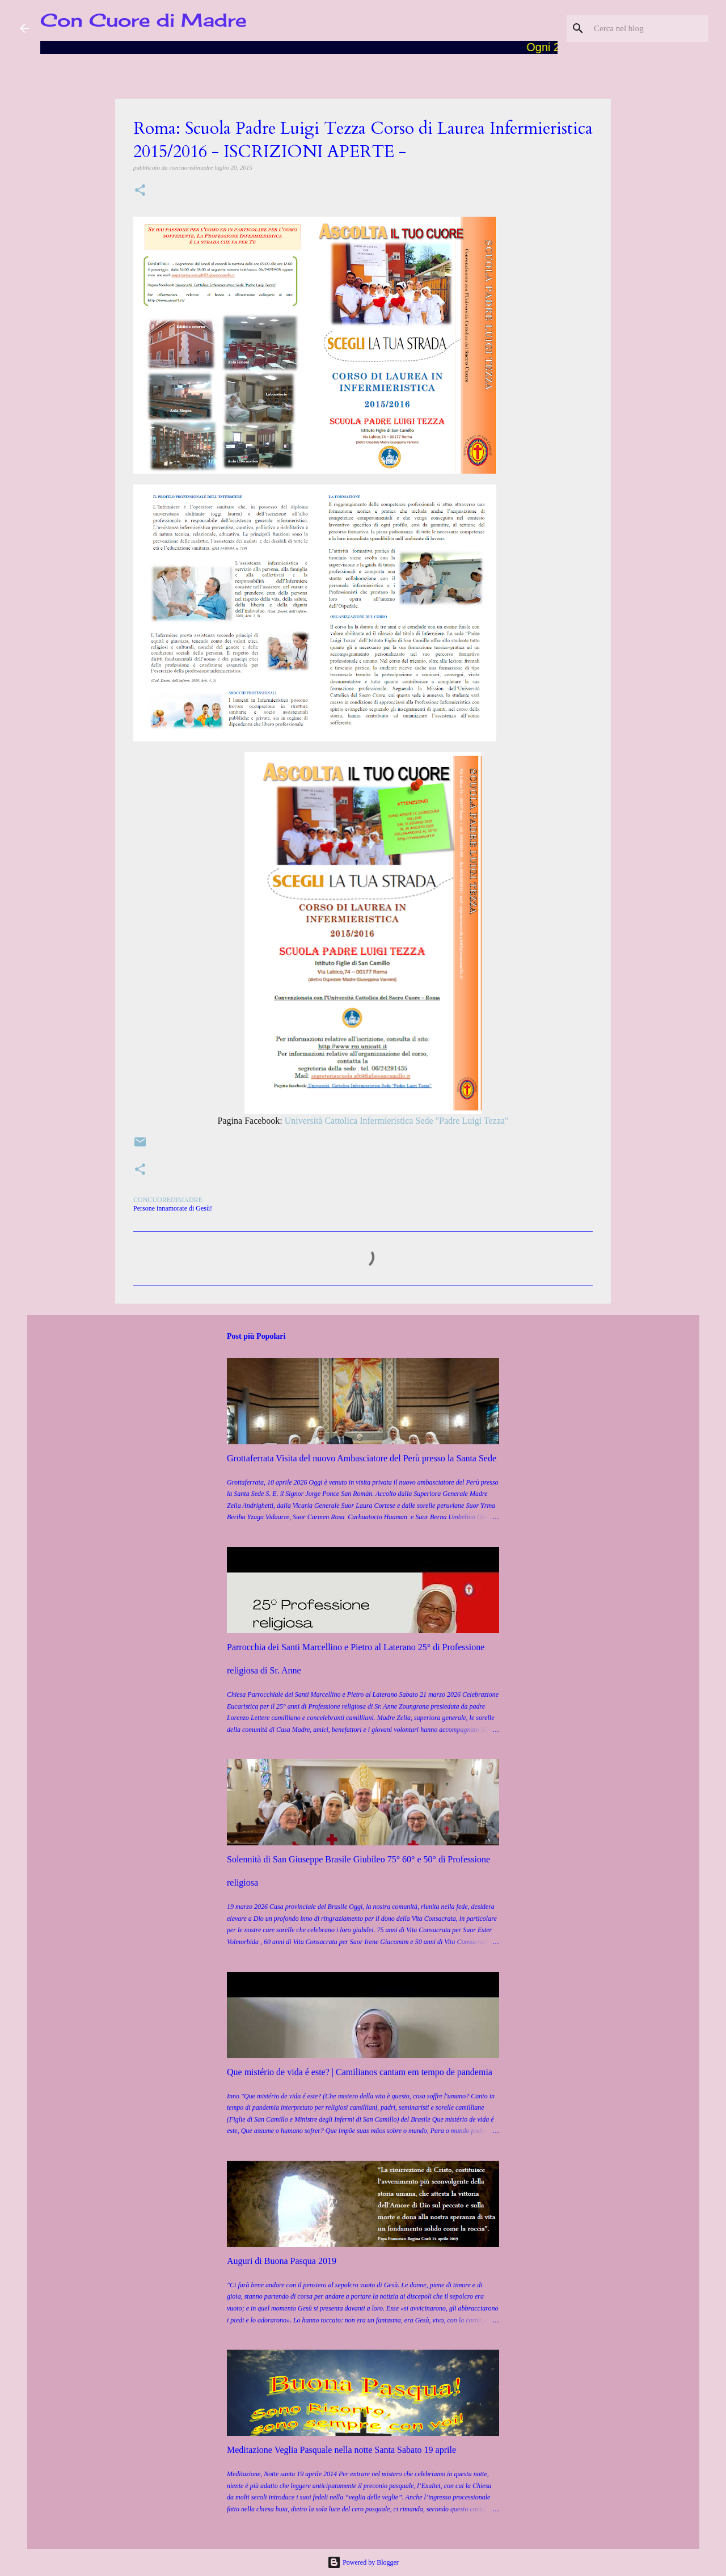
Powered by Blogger (363, 2562)
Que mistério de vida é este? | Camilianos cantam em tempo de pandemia (359, 2072)
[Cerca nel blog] (648, 28)
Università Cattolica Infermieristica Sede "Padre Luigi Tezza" (397, 1120)
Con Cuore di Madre (143, 20)
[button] (140, 191)
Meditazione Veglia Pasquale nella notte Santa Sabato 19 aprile (341, 2450)
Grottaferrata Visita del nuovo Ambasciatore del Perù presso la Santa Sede (361, 1458)
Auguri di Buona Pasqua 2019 (281, 2261)
